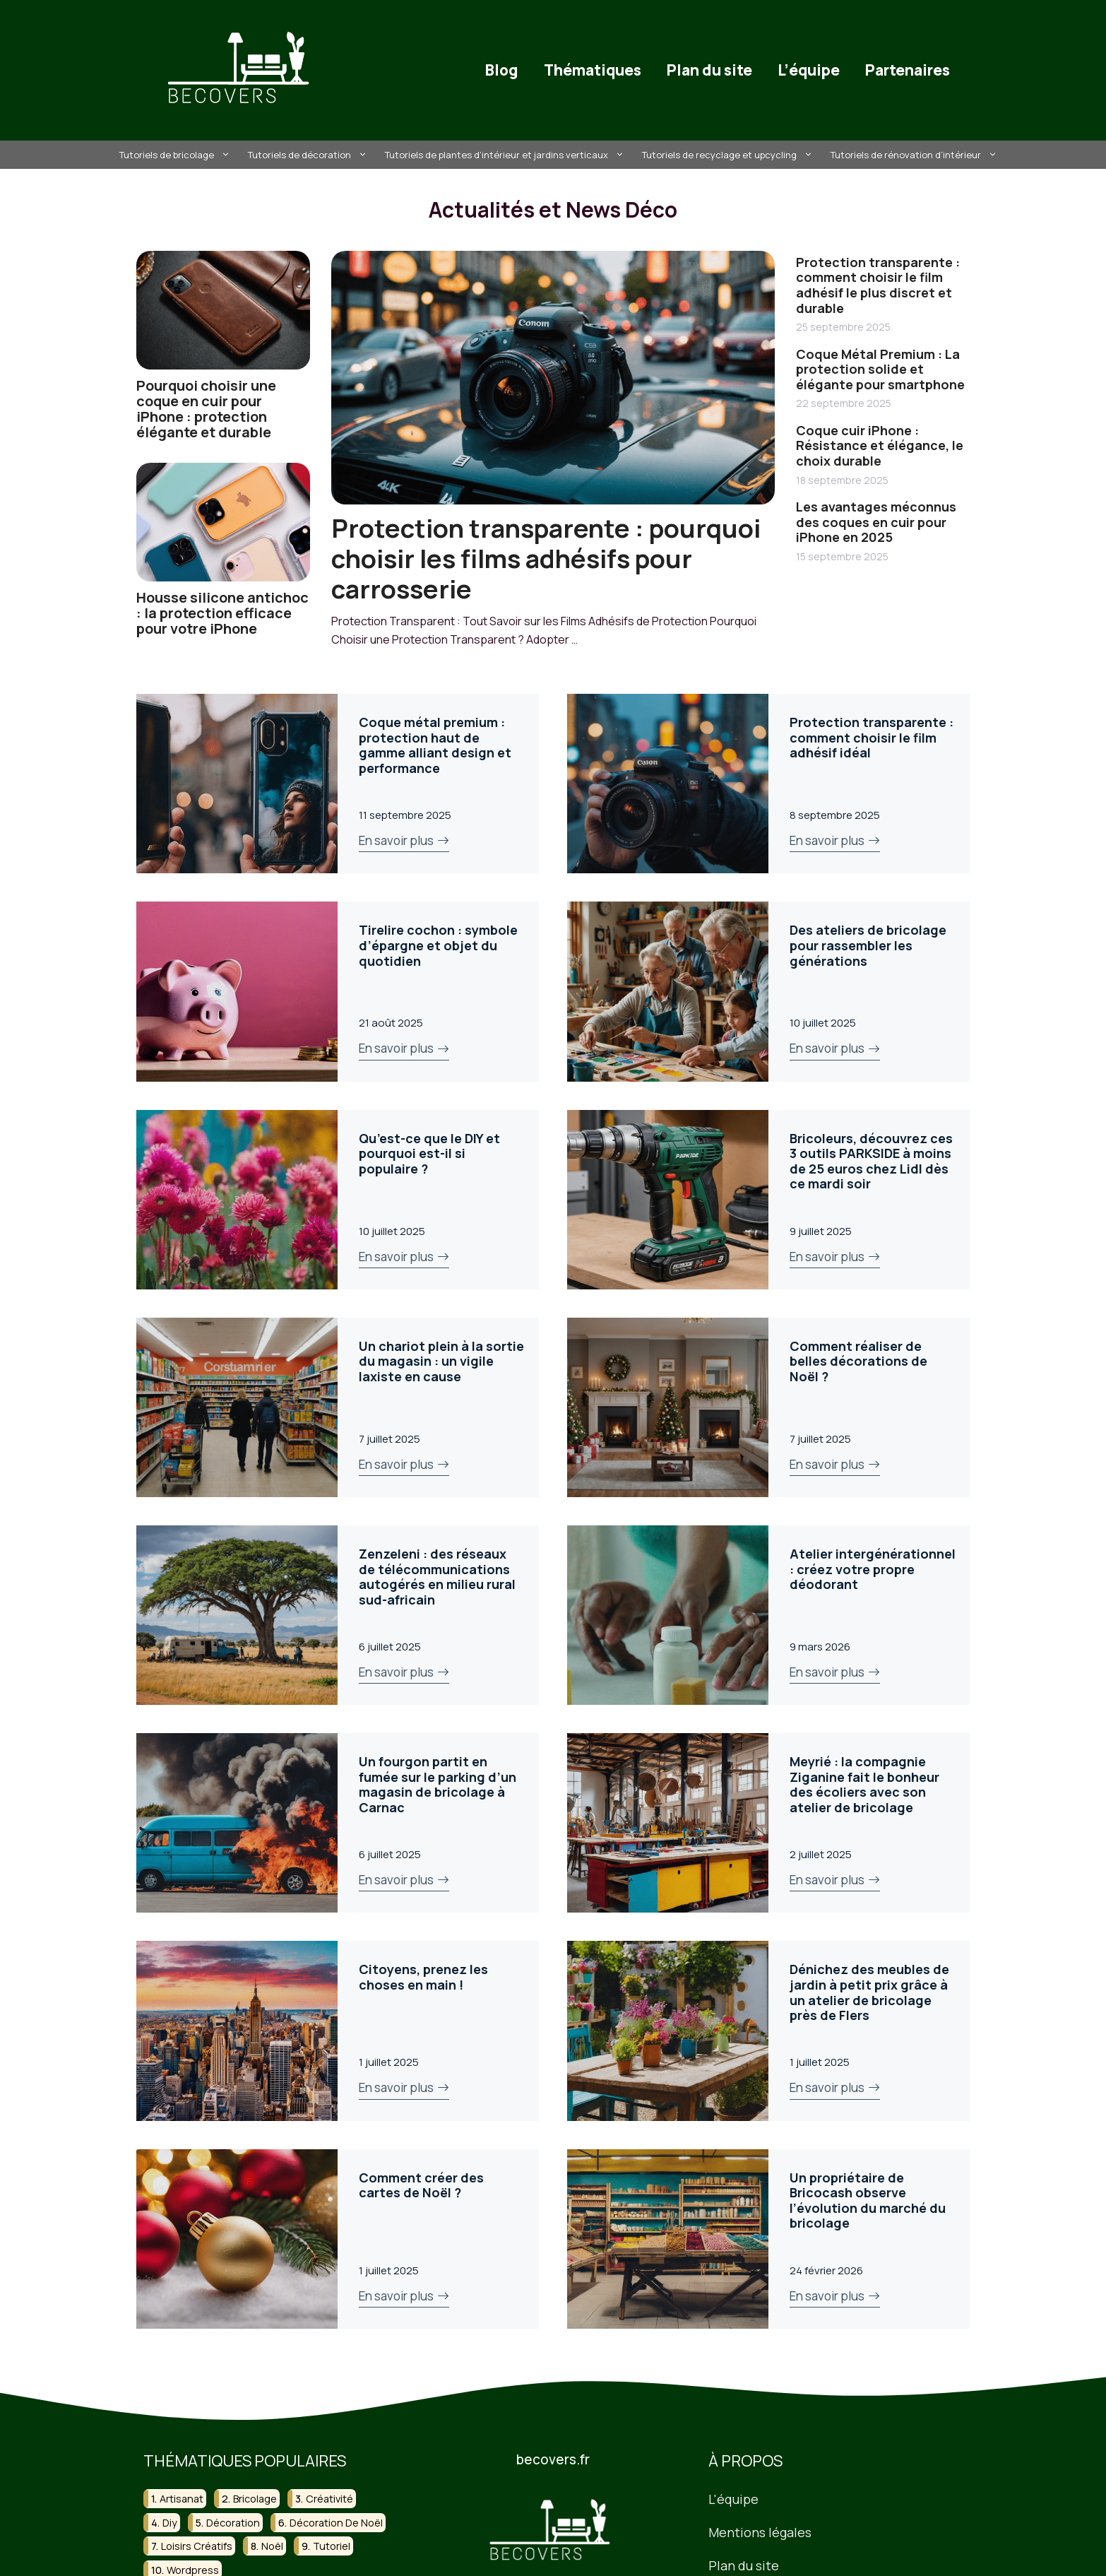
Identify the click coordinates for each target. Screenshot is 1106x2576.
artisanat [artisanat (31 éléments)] (181, 2498)
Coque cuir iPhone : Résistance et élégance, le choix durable (879, 445)
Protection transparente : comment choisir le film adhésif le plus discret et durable (878, 285)
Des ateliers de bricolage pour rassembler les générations (868, 945)
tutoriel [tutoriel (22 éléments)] (331, 2546)
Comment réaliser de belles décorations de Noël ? (858, 1361)
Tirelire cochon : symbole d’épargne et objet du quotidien (438, 945)
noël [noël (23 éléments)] (272, 2546)
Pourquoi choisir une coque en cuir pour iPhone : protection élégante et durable (206, 409)
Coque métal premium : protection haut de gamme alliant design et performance (435, 745)
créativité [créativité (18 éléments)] (329, 2498)
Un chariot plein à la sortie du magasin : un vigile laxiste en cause (441, 1361)
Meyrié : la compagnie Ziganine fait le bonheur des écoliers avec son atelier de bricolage (864, 1784)
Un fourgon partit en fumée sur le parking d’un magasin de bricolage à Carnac (437, 1784)
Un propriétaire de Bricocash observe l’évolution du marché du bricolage (868, 2200)
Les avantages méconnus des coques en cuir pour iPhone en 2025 (876, 521)
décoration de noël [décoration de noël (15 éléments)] (336, 2522)
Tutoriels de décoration (309, 155)
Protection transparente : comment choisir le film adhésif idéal (871, 737)
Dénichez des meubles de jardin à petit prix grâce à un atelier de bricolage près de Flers (869, 1992)
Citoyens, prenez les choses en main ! (423, 1977)
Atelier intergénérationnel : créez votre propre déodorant (873, 1569)
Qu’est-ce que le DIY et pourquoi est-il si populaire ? (429, 1153)
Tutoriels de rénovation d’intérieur (916, 155)
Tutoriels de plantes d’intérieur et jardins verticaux (506, 155)
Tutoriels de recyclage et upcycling (729, 155)
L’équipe (809, 70)
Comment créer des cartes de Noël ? (421, 2185)
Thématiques (592, 70)
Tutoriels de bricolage (176, 155)
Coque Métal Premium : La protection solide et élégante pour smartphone (880, 369)
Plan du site (709, 70)
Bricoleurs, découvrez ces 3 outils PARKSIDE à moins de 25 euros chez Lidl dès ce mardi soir (871, 1161)
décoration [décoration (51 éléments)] (233, 2522)
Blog (501, 70)
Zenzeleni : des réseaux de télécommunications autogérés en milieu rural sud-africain (437, 1576)
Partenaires (907, 70)
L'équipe (733, 2499)
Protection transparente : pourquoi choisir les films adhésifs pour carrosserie (546, 558)
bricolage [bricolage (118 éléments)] (255, 2498)
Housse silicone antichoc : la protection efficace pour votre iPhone (222, 613)
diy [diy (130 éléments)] (169, 2522)
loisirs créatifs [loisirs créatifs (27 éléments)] (196, 2546)
